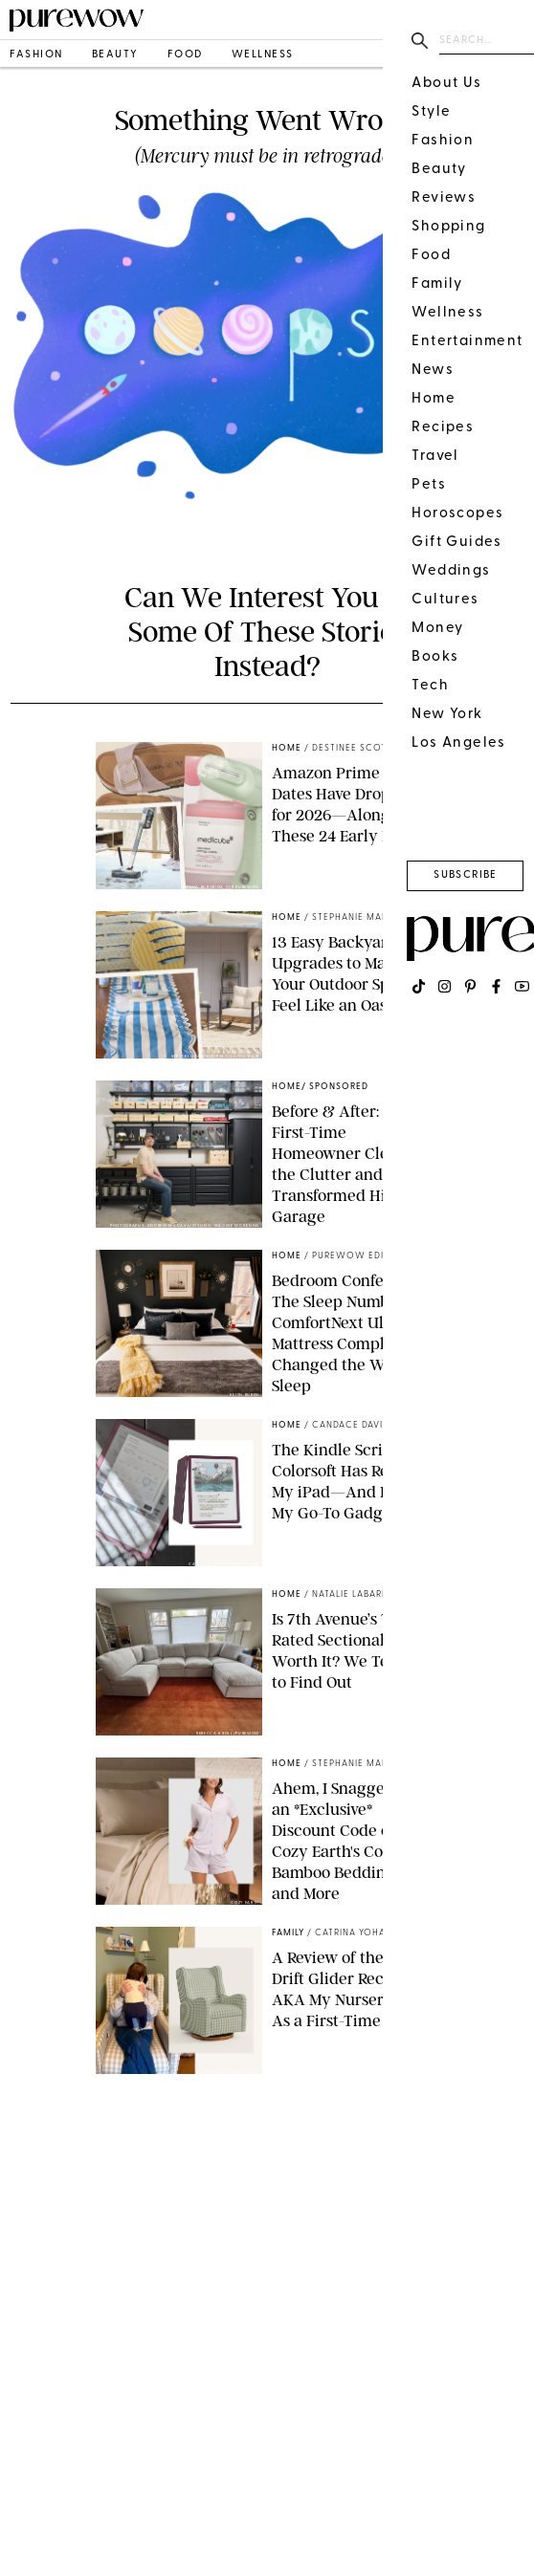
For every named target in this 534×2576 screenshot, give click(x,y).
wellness (263, 55)
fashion (36, 55)
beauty (115, 55)
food (185, 55)
